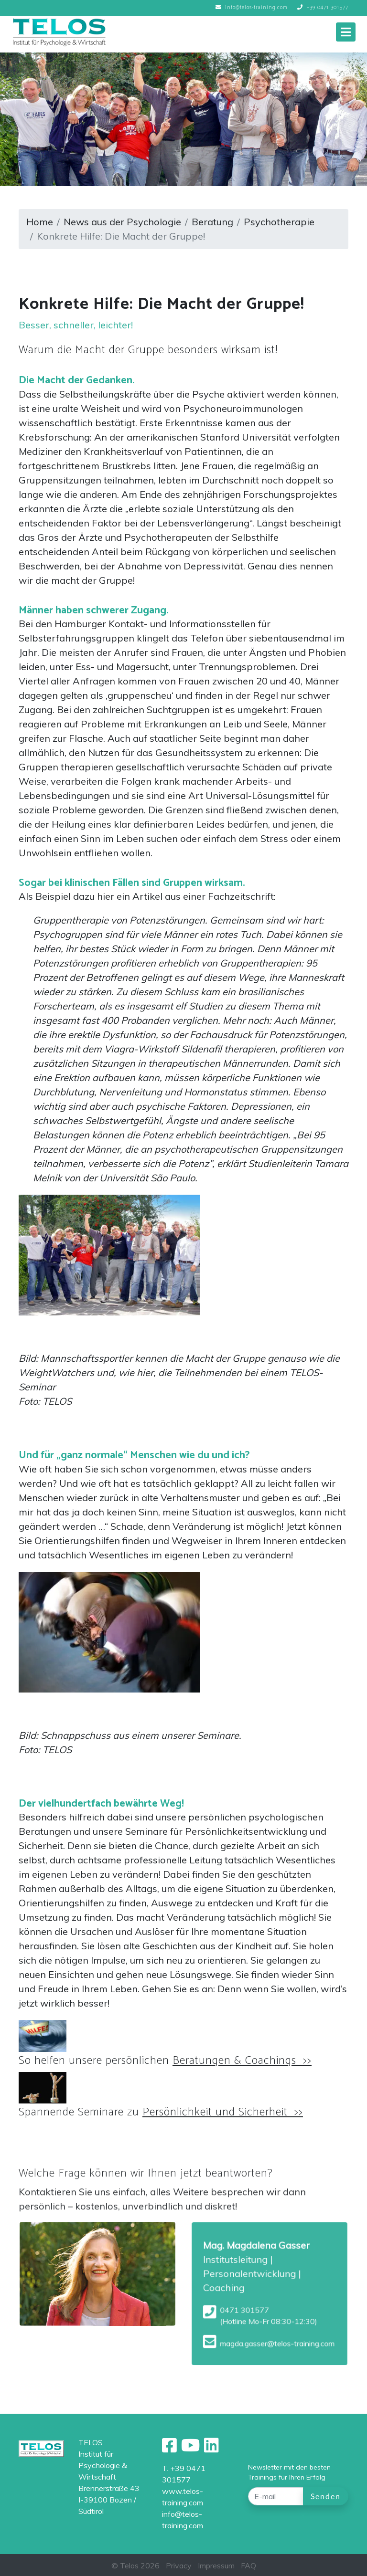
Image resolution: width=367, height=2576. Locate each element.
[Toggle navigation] (346, 32)
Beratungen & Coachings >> (242, 2060)
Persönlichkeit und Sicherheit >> (222, 2112)
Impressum (216, 2565)
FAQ (248, 2565)
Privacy (179, 2565)
